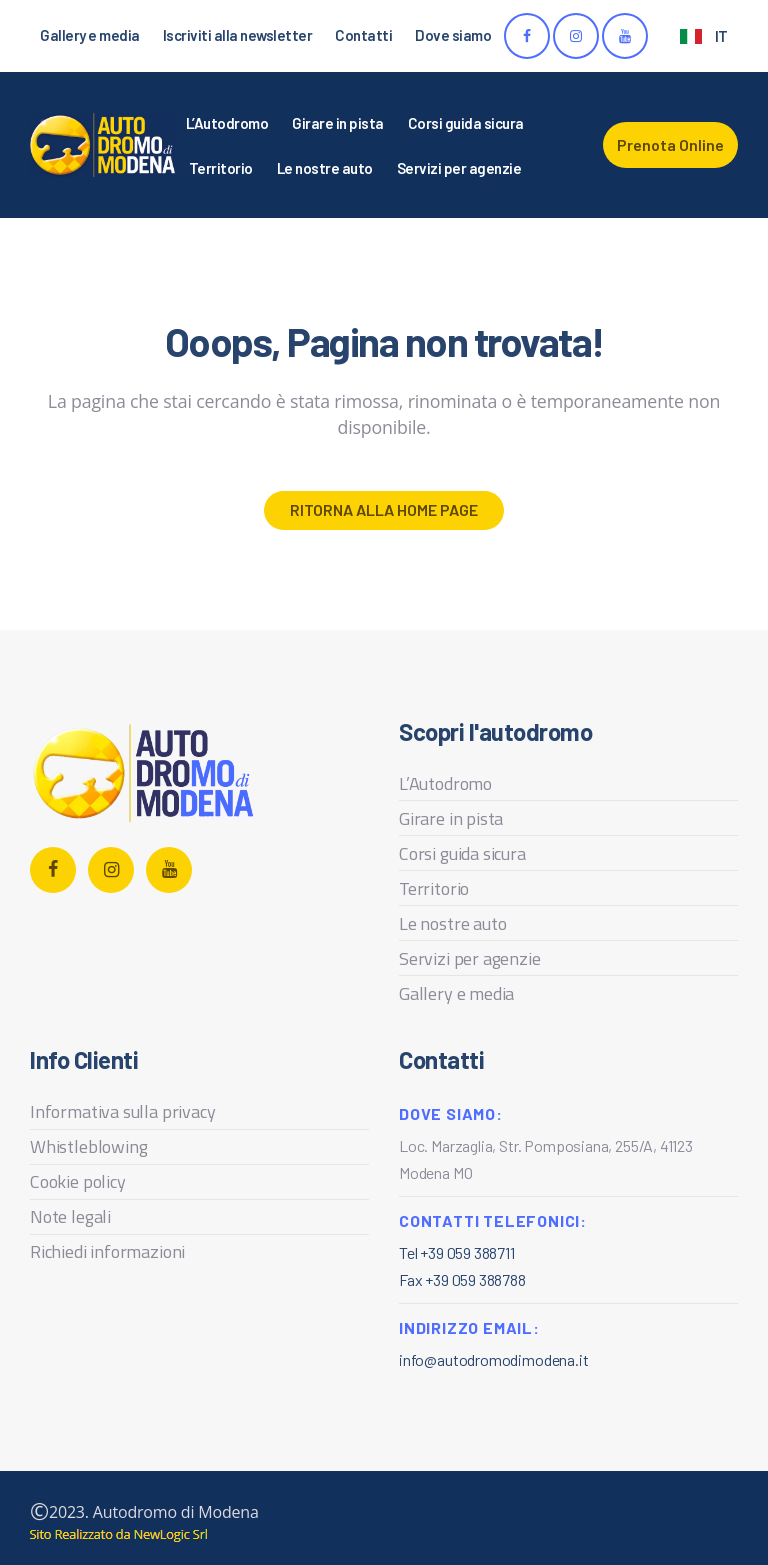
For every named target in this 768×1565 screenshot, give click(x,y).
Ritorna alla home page (384, 509)
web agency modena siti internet (118, 1535)
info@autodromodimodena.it (494, 1359)
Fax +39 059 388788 (462, 1279)
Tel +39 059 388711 (457, 1252)
